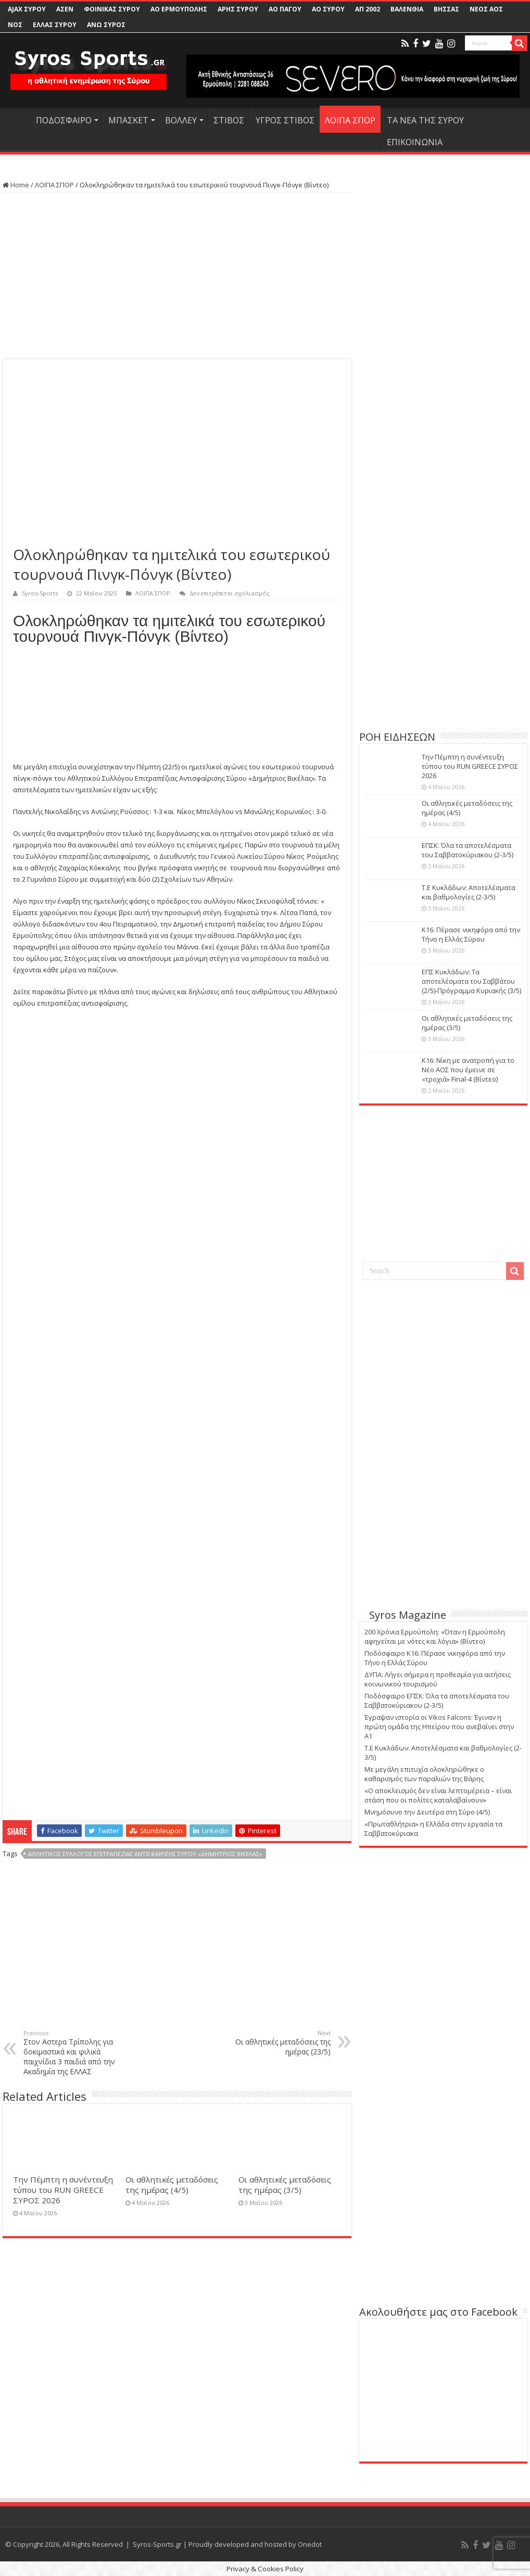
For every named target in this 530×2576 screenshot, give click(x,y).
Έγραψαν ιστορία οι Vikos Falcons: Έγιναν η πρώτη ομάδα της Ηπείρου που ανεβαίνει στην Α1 (439, 1726)
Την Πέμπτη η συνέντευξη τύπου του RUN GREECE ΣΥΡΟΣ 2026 (63, 2189)
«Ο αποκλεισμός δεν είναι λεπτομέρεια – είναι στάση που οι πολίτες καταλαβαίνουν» (438, 1795)
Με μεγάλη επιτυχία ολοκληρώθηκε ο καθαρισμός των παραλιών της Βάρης (424, 1774)
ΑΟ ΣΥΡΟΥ (328, 9)
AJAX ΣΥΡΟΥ (27, 9)
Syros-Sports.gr (157, 2544)
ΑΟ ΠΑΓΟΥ (285, 9)
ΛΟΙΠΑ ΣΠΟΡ (350, 120)
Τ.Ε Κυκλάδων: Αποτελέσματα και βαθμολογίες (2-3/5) (468, 892)
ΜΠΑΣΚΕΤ (128, 120)
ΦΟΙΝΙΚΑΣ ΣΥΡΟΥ (112, 9)
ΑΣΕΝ (64, 9)
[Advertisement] (177, 276)
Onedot (310, 2544)
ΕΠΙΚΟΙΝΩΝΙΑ (415, 142)
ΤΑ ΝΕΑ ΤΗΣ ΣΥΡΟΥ (425, 120)
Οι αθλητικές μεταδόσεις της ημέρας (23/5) (277, 2043)
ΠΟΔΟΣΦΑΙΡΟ (64, 120)
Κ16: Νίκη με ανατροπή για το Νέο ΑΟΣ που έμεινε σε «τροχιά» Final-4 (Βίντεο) (468, 1070)
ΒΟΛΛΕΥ (181, 120)
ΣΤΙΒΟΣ (228, 120)
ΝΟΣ (15, 24)
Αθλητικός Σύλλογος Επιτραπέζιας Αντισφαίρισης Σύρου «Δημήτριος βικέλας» (145, 1854)
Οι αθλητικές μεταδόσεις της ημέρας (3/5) (284, 2184)
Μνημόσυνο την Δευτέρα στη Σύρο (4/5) (427, 1812)
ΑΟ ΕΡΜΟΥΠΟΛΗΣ (178, 9)
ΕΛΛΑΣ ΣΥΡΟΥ (55, 24)
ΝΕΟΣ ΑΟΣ (486, 9)
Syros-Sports (40, 593)
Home (16, 184)
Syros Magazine (407, 1615)
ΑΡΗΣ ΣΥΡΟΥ (238, 9)
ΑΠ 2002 (367, 9)
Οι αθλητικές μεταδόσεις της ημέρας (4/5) (171, 2184)
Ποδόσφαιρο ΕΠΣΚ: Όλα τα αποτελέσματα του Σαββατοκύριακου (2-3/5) (436, 1700)
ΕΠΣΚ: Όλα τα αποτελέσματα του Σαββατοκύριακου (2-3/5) (467, 850)
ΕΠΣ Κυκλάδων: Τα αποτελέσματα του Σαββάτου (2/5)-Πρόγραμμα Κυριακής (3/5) (471, 981)
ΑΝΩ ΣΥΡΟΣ (106, 24)
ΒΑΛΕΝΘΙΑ (406, 9)
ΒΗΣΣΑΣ (446, 9)
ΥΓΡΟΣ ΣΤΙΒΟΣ (285, 120)
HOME (16, 119)
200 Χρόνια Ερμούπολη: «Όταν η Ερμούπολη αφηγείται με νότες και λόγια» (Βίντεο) (434, 1636)
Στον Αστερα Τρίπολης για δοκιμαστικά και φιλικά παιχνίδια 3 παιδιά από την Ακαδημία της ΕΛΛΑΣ (76, 2052)
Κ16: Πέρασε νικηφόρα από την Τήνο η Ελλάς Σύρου (471, 934)
